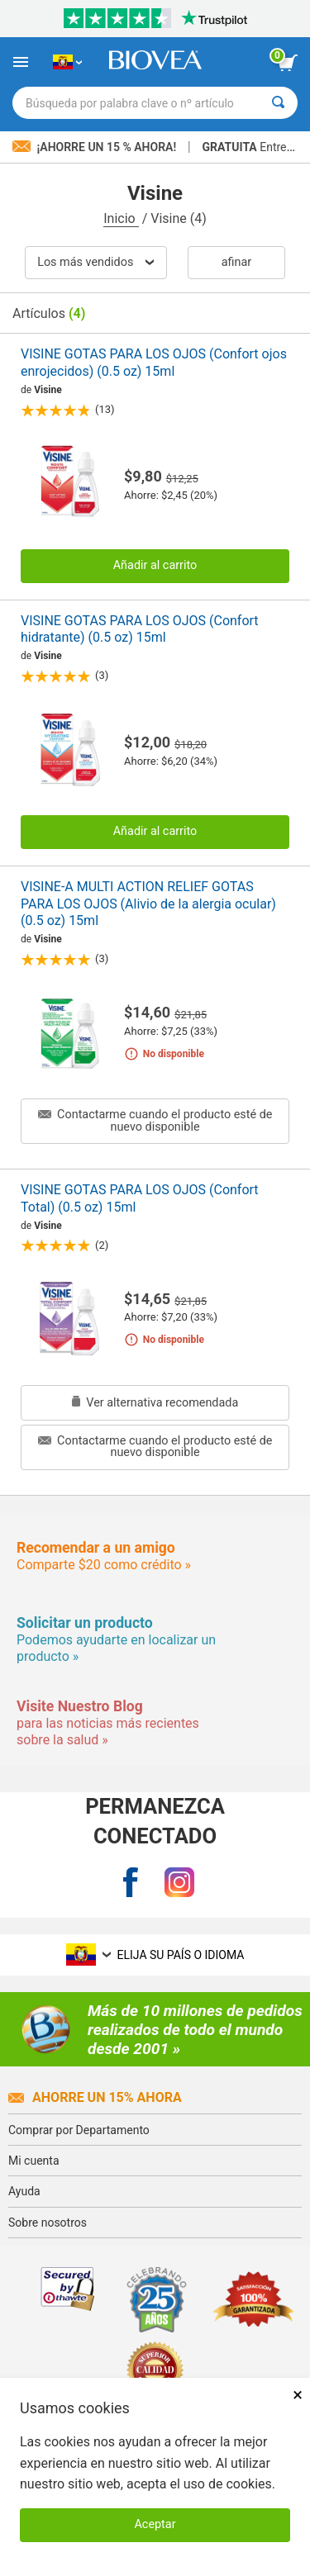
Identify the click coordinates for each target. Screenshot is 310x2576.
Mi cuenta (34, 2160)
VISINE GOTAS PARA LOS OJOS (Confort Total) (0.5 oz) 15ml (140, 1198)
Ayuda (24, 2191)
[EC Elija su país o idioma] (67, 62)
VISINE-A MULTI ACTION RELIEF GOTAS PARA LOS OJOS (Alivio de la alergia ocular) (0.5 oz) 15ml (148, 904)
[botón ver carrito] (287, 62)
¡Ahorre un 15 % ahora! (95, 147)
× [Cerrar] (298, 2394)
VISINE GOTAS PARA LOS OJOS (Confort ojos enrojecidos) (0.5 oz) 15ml (154, 362)
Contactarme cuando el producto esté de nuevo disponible (155, 1120)
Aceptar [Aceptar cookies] (154, 2524)
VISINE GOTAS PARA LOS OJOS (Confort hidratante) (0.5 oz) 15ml (140, 629)
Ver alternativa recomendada (155, 1403)
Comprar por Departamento (79, 2130)
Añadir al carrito (155, 565)
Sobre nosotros (47, 2222)
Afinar (236, 262)
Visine (48, 390)
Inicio (120, 218)
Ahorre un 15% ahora (95, 2097)
